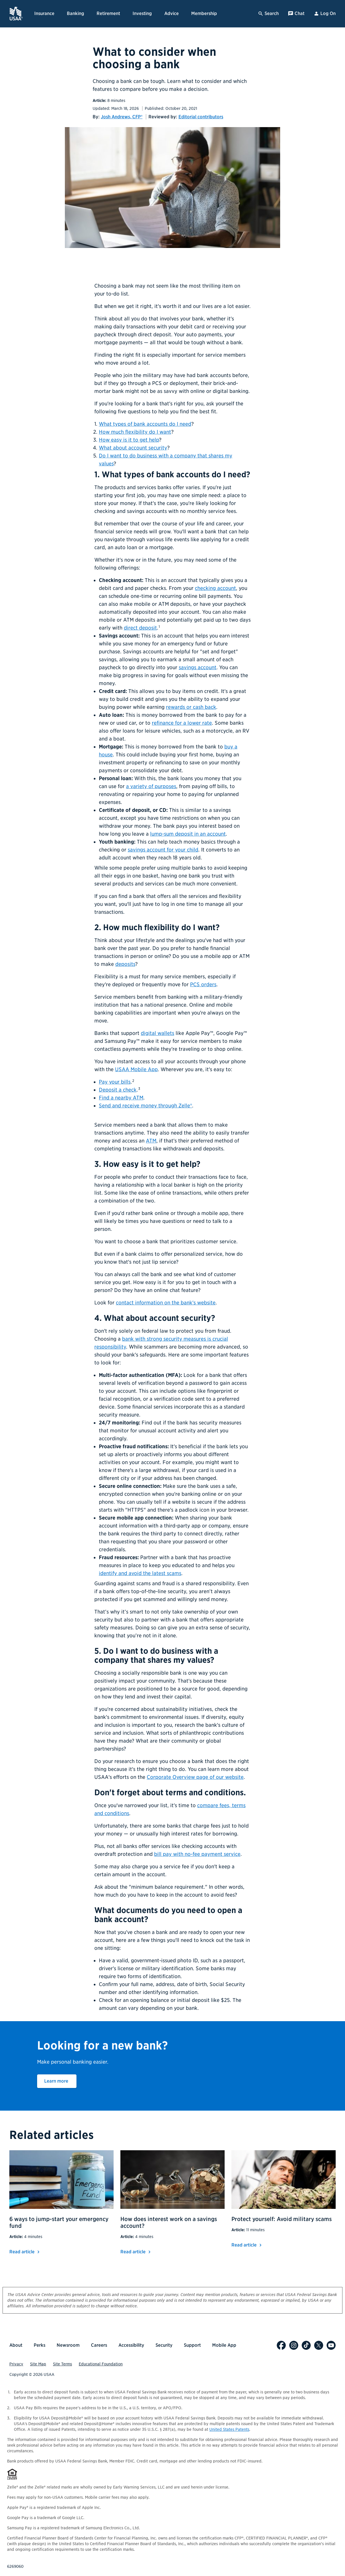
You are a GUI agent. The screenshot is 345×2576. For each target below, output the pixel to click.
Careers (99, 2345)
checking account (215, 588)
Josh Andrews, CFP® (121, 116)
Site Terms (62, 2364)
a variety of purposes (151, 786)
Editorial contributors (200, 116)
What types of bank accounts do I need (145, 424)
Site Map (38, 2364)
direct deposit (140, 628)
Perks (39, 2345)
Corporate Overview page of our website (195, 1777)
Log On (325, 13)
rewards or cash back (191, 707)
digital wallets (157, 1033)
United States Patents (229, 2429)
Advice (171, 13)
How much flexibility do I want (135, 432)
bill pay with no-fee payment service (197, 1854)
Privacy (16, 2364)
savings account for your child (163, 850)
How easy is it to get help (129, 440)
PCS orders (203, 984)
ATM (151, 1141)
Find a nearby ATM (121, 1098)
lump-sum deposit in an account (188, 834)
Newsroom (68, 2345)
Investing (142, 13)
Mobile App (224, 2345)
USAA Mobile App (136, 1069)
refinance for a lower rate (182, 723)
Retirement (108, 13)
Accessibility (131, 2345)
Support (192, 2345)
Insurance (44, 13)
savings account (197, 667)
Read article (25, 2251)
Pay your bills (115, 1082)
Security (164, 2345)
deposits (125, 964)
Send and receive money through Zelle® (145, 1106)
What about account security (133, 448)
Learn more (60, 2081)
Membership (204, 13)
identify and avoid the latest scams (140, 1573)
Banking (75, 13)
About (15, 2345)
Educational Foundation (101, 2364)
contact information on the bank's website (166, 1303)
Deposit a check (118, 1090)
